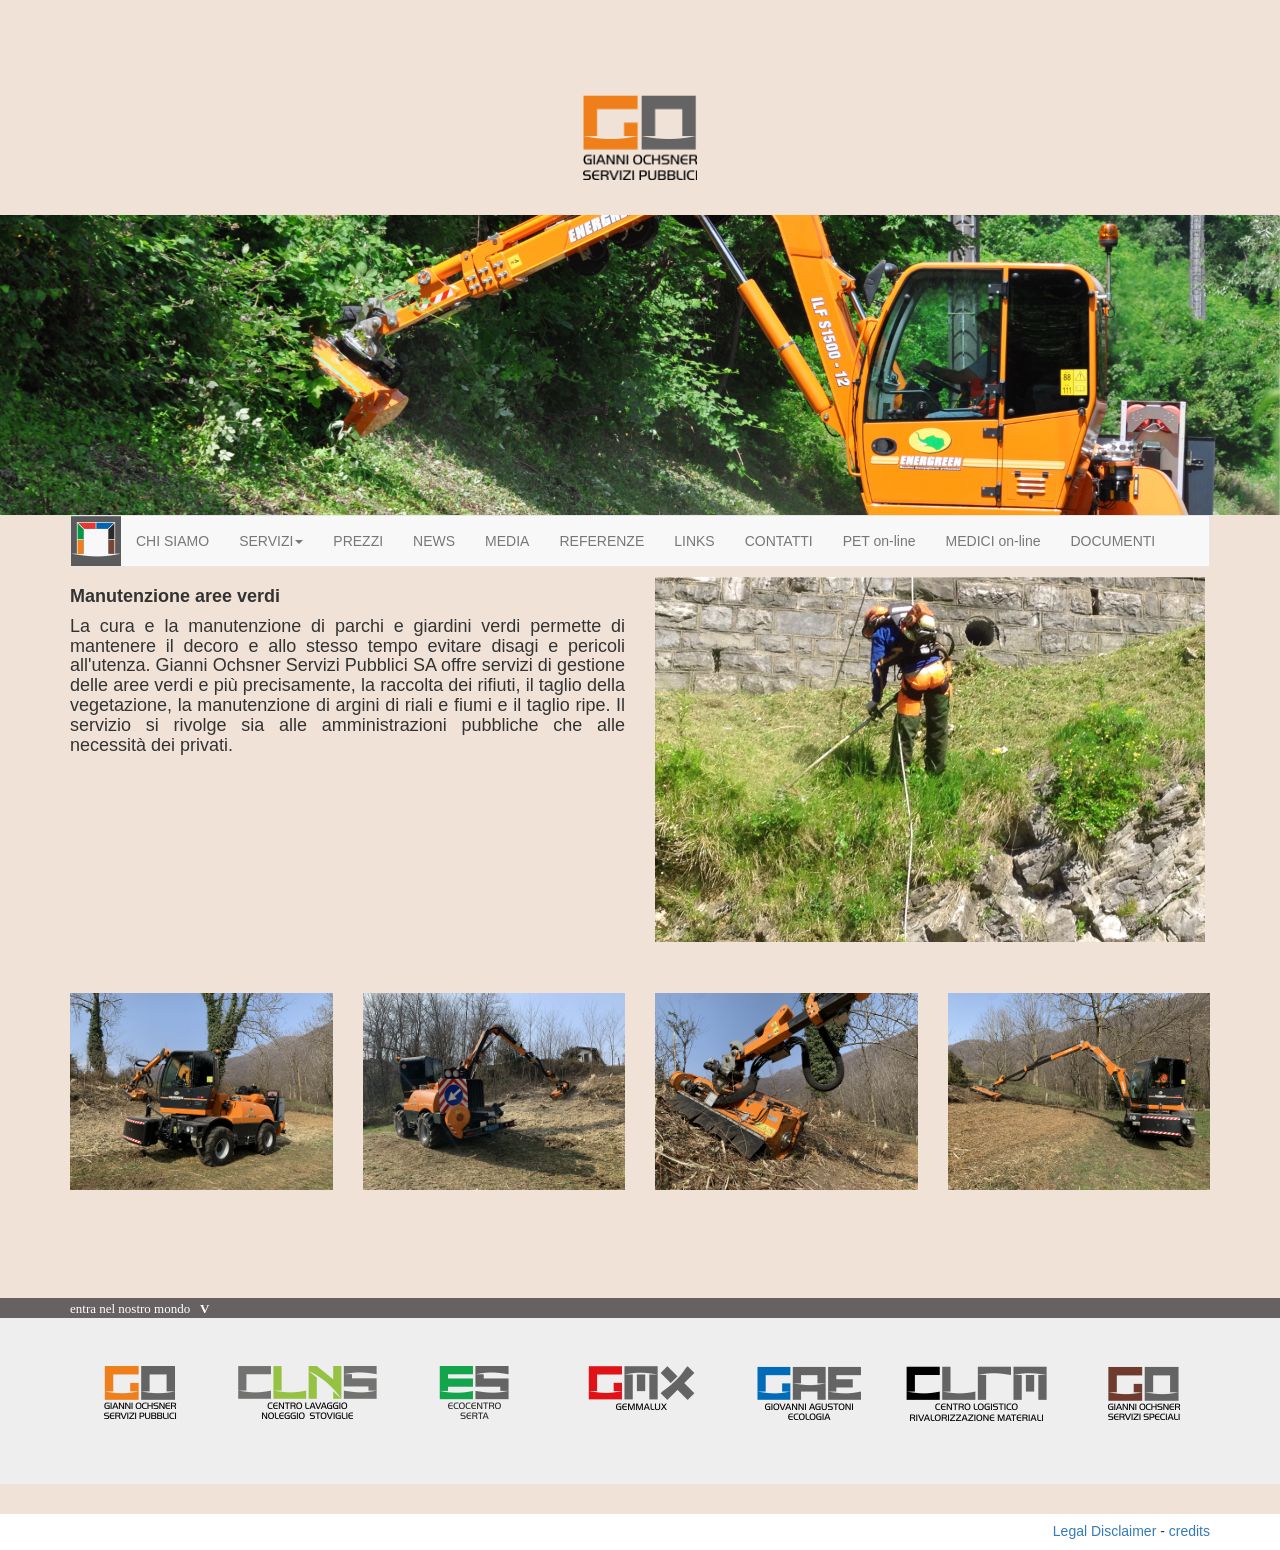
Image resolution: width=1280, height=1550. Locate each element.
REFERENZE (601, 541)
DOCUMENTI (1112, 541)
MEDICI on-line (993, 541)
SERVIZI (271, 541)
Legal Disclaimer (1104, 1531)
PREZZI (358, 541)
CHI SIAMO (172, 541)
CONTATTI (779, 541)
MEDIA (507, 541)
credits (1189, 1531)
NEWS (434, 541)
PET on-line (879, 541)
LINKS (694, 541)
